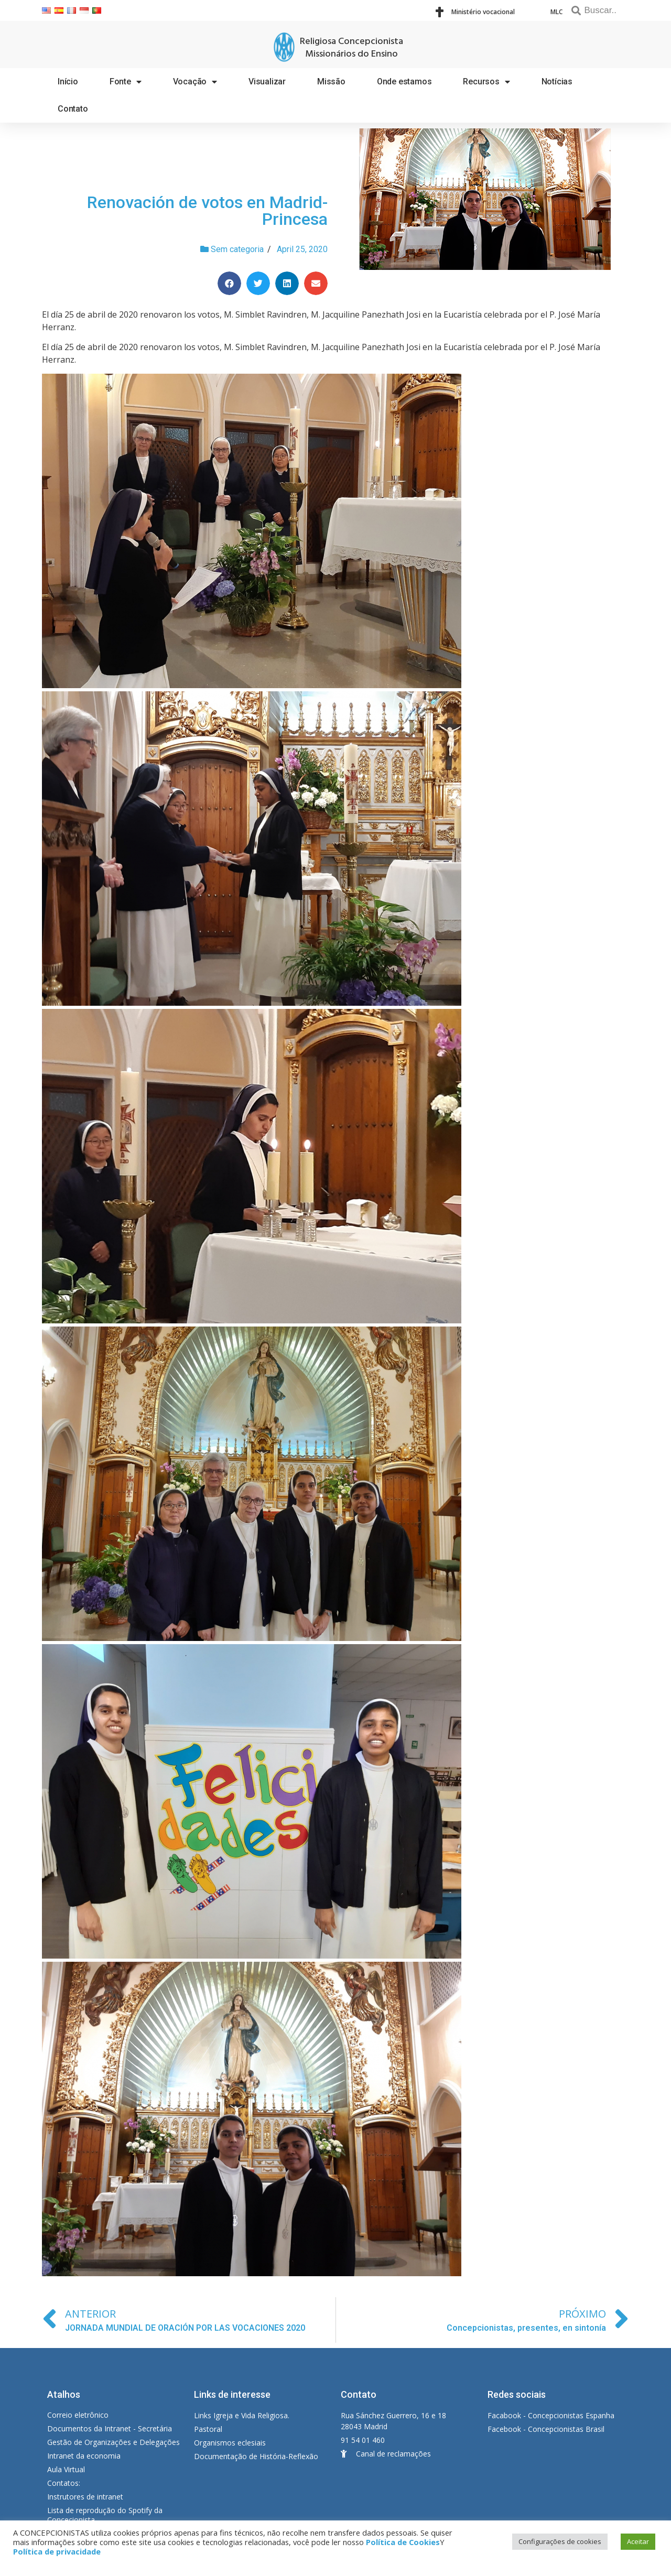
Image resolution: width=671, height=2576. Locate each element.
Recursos (486, 81)
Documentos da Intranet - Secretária (109, 2428)
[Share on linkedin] (287, 283)
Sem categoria (237, 249)
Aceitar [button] (638, 2541)
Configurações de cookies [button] (559, 2541)
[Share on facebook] (229, 283)
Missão (331, 81)
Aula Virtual (66, 2469)
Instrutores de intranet (85, 2497)
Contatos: (63, 2483)
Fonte (126, 81)
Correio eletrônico (78, 2415)
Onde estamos (404, 81)
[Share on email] (316, 283)
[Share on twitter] (258, 283)
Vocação (195, 81)
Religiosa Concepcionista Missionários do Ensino (351, 48)
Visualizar (267, 81)
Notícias (557, 81)
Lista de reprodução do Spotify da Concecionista (105, 2515)
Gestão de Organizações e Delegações (113, 2442)
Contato (73, 109)
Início (68, 81)
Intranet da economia (84, 2456)
